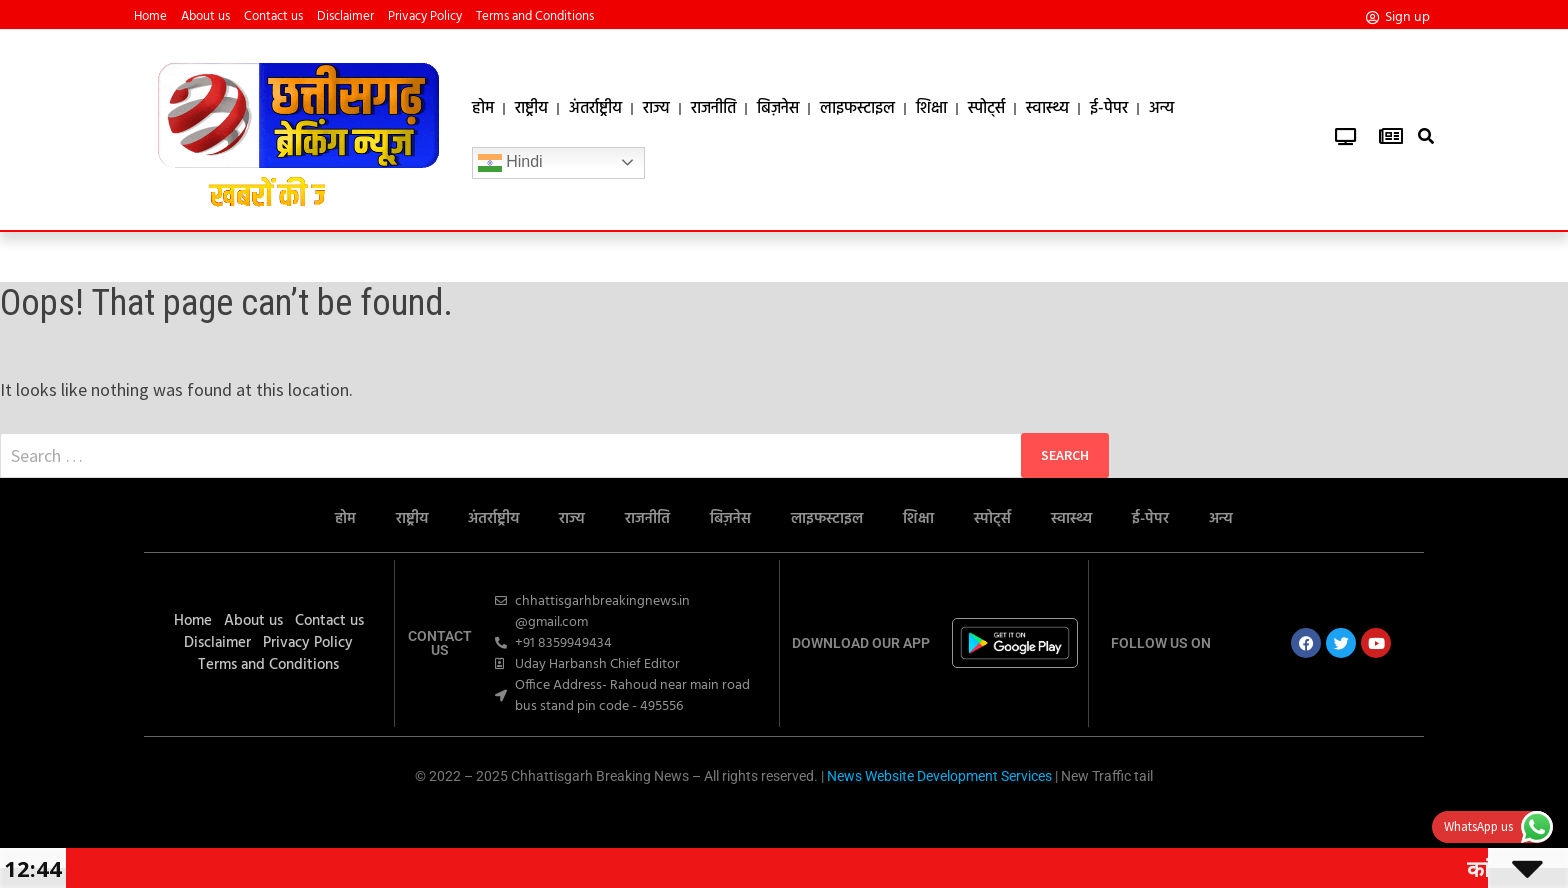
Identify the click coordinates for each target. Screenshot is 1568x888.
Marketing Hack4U (777, 818)
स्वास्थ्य (1047, 109)
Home (150, 17)
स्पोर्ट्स (986, 109)
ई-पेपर (1109, 109)
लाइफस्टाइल (857, 109)
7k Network (794, 818)
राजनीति (713, 109)
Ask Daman (787, 818)
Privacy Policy (425, 17)
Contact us (273, 17)
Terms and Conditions (535, 17)
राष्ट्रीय (531, 109)
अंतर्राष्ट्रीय (595, 109)
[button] (1426, 136)
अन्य (1161, 109)
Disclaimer (345, 17)
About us (205, 17)
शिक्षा (931, 109)
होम (483, 109)
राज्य (656, 109)
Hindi (510, 163)
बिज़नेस (778, 109)
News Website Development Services (939, 776)
